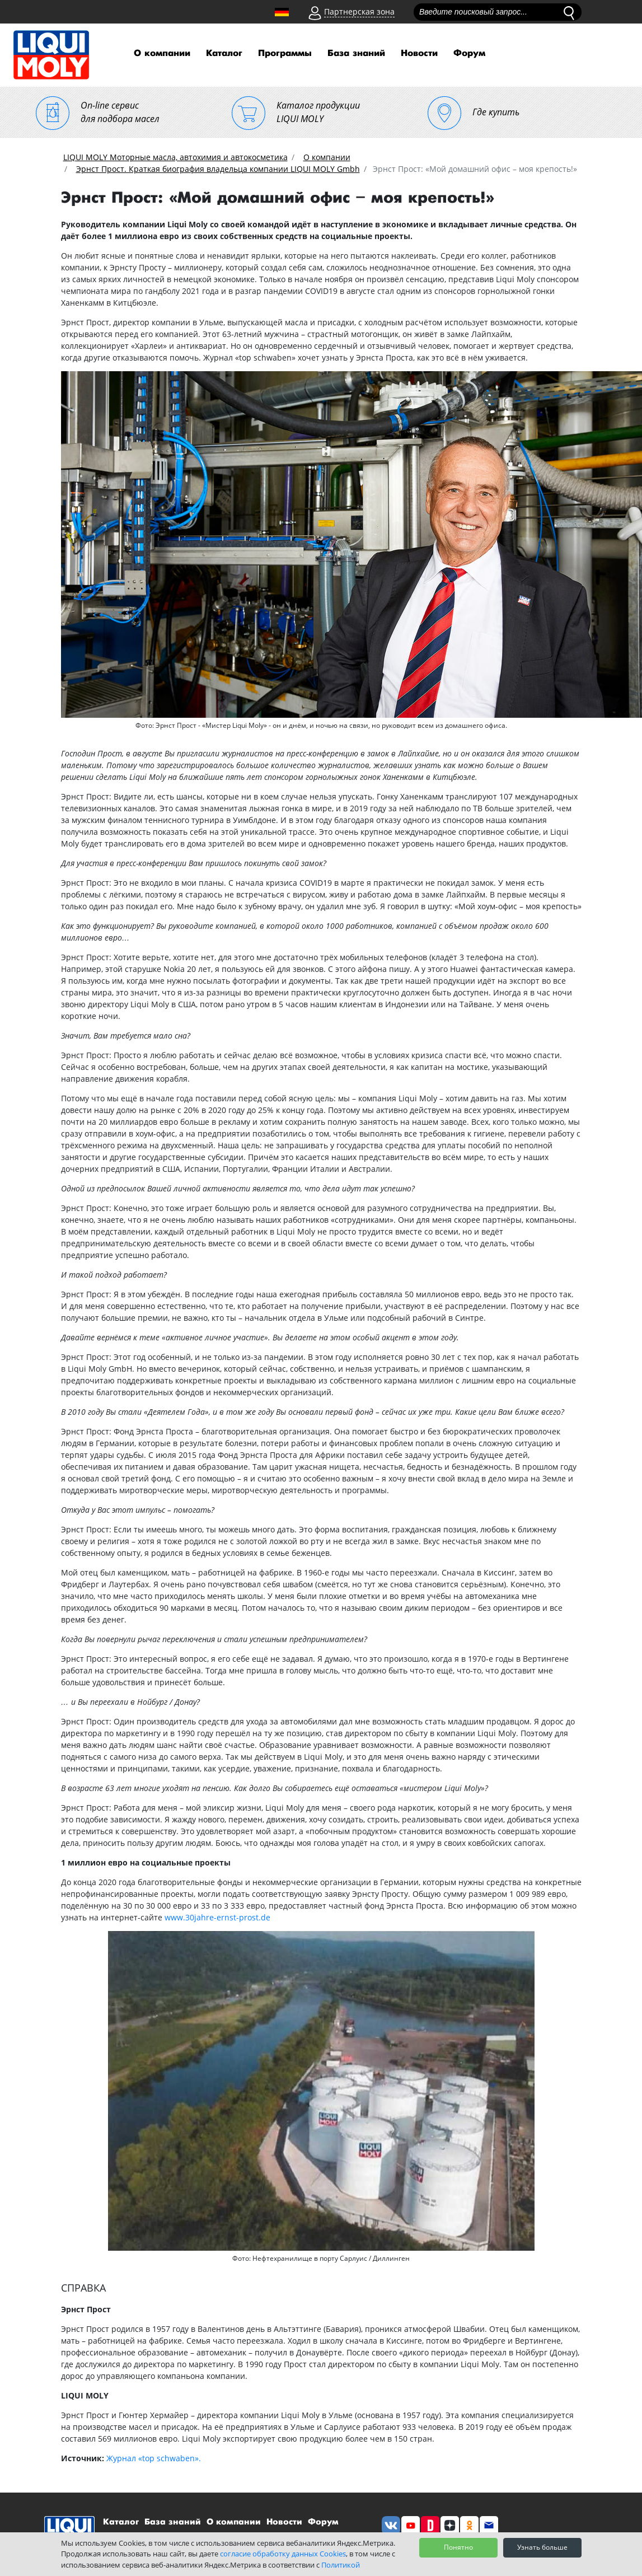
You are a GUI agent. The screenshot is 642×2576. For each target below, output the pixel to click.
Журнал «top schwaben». (153, 2458)
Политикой (340, 2565)
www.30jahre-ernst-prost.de (217, 1917)
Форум (469, 53)
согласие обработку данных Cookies (283, 2554)
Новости (419, 53)
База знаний (356, 53)
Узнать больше (542, 2547)
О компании (162, 53)
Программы (285, 53)
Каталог (224, 53)
